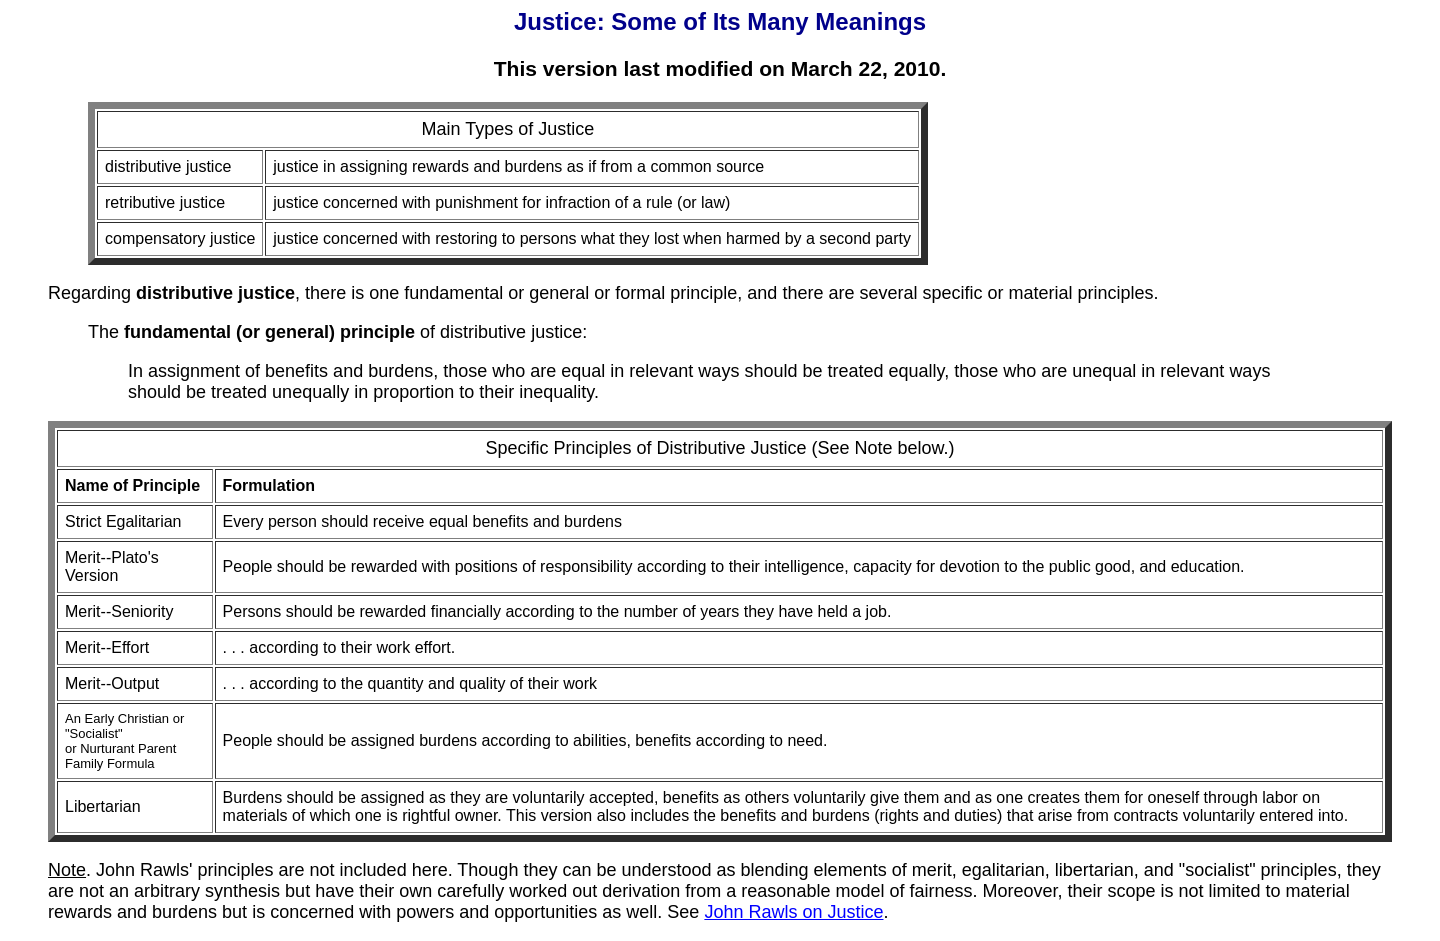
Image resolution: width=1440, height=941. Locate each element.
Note (67, 870)
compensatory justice (180, 238)
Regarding (171, 293)
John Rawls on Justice (793, 912)
